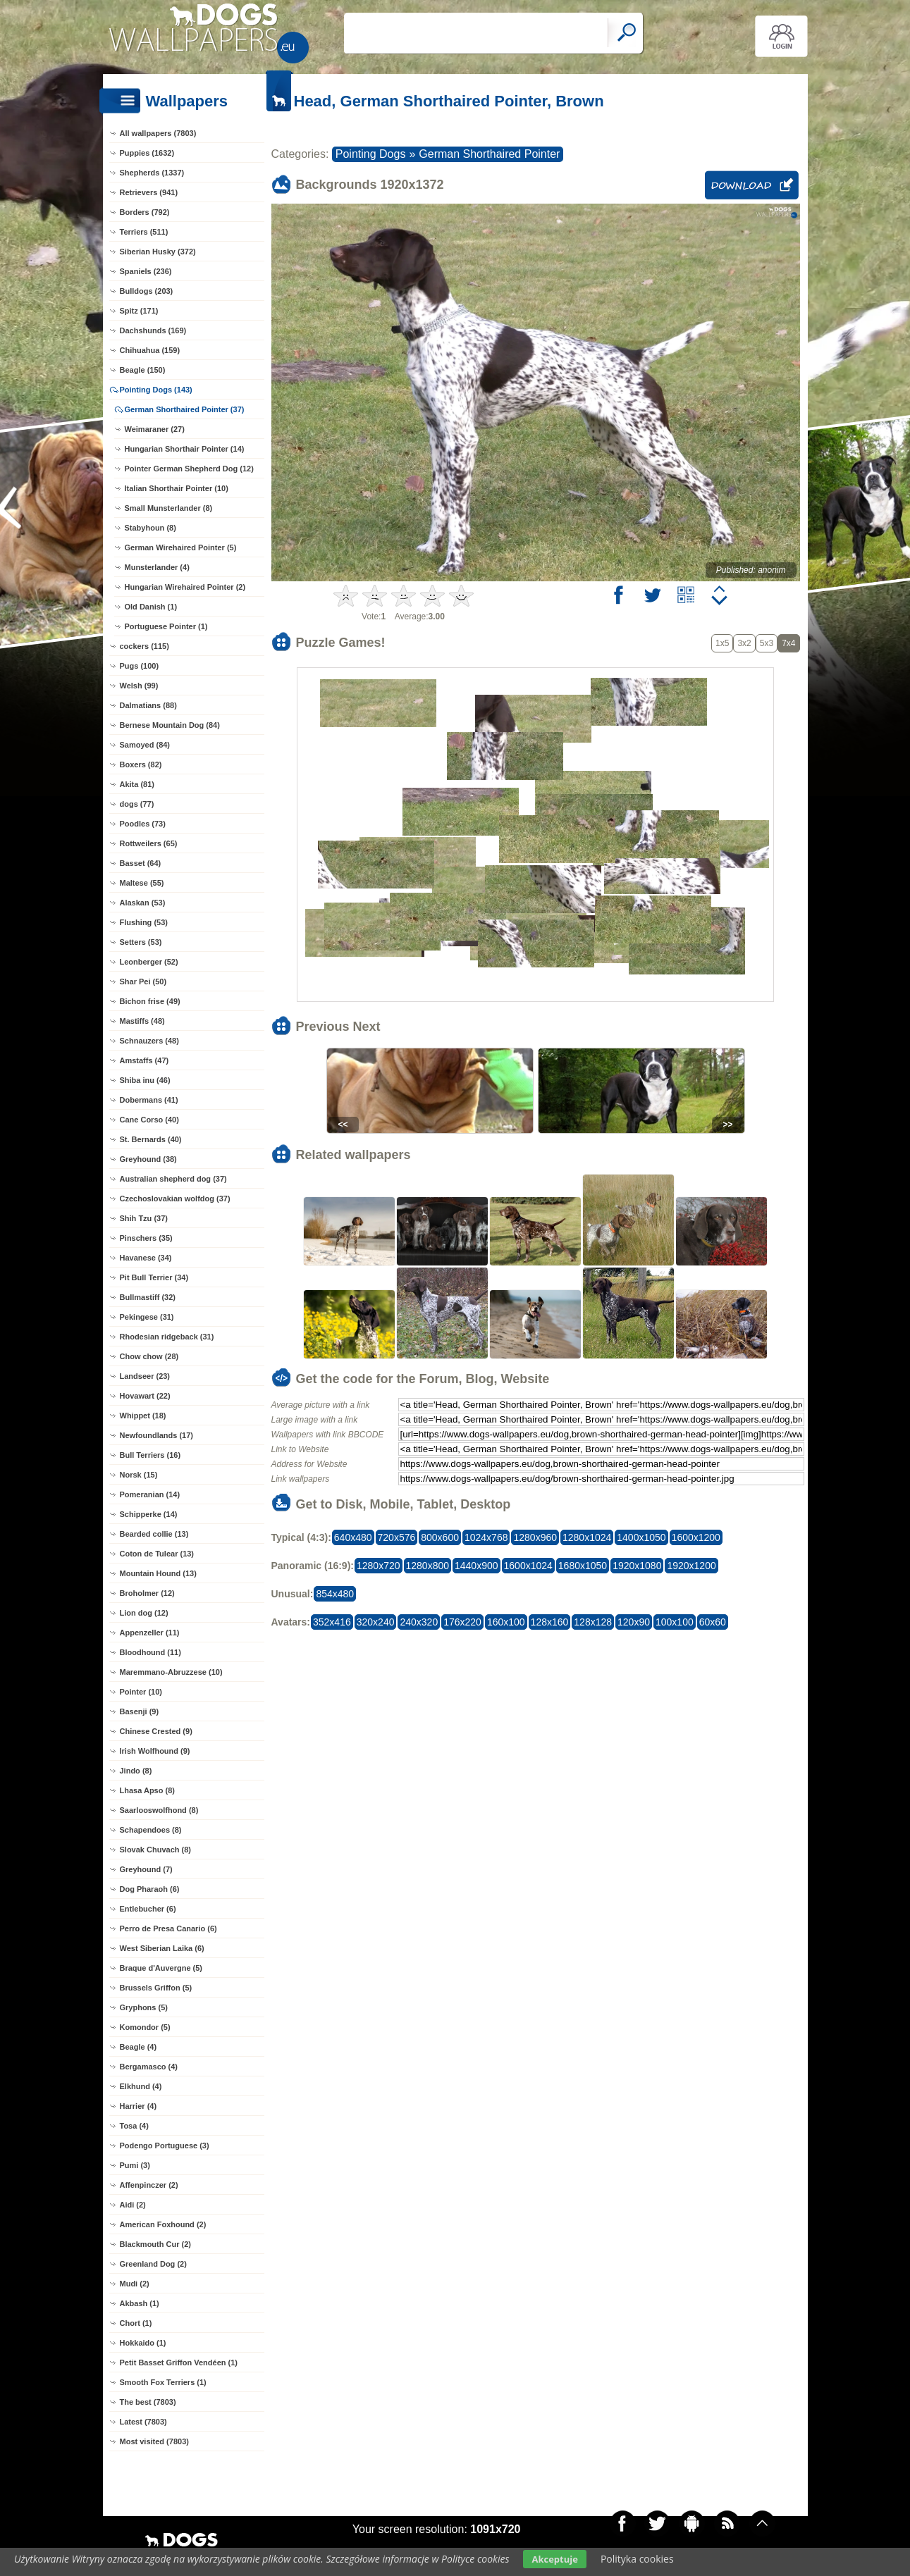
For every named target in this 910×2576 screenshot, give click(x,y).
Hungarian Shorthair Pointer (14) (185, 449)
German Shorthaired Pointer (489, 154)
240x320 (419, 1622)
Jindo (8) (136, 1770)
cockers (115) (144, 646)
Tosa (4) (134, 2126)
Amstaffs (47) (144, 1060)
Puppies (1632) (147, 153)
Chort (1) (136, 2323)
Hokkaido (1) (143, 2343)
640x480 (353, 1537)
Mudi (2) (134, 2283)
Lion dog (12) (144, 1613)
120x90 (633, 1622)
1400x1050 (641, 1537)
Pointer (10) (141, 1692)
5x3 (766, 643)
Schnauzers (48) (149, 1040)
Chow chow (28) (149, 1356)
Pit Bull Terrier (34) (154, 1277)
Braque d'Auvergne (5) (161, 1968)
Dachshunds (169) (153, 330)
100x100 (675, 1622)
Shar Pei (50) (143, 981)
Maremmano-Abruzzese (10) (171, 1672)
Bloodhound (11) (150, 1652)
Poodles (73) (143, 823)
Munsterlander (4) (157, 567)
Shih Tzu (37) (144, 1218)
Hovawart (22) (145, 1396)
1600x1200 (696, 1537)
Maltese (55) (142, 883)
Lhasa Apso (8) (147, 1790)
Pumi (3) (135, 2165)
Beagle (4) (138, 2047)
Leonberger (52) (149, 962)
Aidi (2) (133, 2204)
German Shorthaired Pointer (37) (185, 409)
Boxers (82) (141, 764)
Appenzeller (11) (150, 1632)
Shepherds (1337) (152, 172)
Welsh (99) (139, 685)
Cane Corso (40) (149, 1119)
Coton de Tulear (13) (157, 1553)
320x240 (376, 1622)
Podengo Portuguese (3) (164, 2145)
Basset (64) (140, 863)
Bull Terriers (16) (150, 1455)
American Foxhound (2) (163, 2224)
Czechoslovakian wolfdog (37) (175, 1198)
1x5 (722, 643)
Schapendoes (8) (151, 1830)
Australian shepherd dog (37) (173, 1179)
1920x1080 (637, 1565)
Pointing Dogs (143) (156, 389)
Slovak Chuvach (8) (155, 1849)
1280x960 (535, 1537)
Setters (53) (141, 942)
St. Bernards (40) (151, 1139)
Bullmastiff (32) (148, 1297)
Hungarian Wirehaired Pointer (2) (185, 587)
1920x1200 (691, 1565)
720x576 (397, 1537)
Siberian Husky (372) (158, 251)
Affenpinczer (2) (149, 2185)
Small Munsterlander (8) (169, 508)
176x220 (462, 1622)
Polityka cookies (637, 2558)
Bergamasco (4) (149, 2066)
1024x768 (486, 1537)
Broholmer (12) (147, 1593)
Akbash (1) (139, 2303)
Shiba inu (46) (145, 1080)
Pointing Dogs (371, 154)
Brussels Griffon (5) (156, 1987)
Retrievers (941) (149, 192)
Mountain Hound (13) (158, 1573)
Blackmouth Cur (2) (155, 2244)
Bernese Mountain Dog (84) (170, 725)
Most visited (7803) (154, 2441)
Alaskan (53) (143, 902)
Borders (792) (145, 212)
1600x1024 (528, 1565)
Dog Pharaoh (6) (150, 1889)
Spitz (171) (139, 310)
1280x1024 (586, 1537)
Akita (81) (137, 784)
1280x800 (428, 1565)
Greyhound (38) (148, 1159)
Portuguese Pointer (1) (166, 626)
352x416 (332, 1622)
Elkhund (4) (141, 2086)
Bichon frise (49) (150, 1001)
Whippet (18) (143, 1415)
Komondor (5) (145, 2027)
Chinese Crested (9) (156, 1731)
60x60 (712, 1622)
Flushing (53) (144, 922)
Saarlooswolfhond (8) (159, 1810)
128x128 (593, 1622)
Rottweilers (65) (149, 843)
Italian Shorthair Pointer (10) (176, 488)
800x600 (440, 1537)
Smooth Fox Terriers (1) (163, 2382)
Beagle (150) (143, 370)
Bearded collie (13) (154, 1534)
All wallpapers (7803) (158, 133)
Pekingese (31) (147, 1317)
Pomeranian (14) (150, 1494)
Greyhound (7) (146, 1869)
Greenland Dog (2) (153, 2264)
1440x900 (476, 1565)
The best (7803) (148, 2402)
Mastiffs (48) (142, 1021)
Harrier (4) (138, 2106)
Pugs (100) (139, 666)
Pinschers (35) (146, 1238)
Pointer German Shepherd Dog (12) (189, 468)
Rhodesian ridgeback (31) (167, 1336)
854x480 (335, 1593)
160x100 (506, 1622)
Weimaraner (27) (155, 429)
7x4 (788, 643)
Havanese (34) (146, 1257)
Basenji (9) (139, 1711)
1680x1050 (582, 1565)
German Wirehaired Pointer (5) (181, 547)
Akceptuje (554, 2559)
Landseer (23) (145, 1376)
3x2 (744, 643)
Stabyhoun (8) (150, 528)
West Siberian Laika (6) (162, 1948)
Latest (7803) (143, 2421)
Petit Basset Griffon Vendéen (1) (179, 2362)
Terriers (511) (144, 232)
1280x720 (378, 1565)
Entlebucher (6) (148, 1909)
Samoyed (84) (145, 745)
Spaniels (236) (146, 271)
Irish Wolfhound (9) (155, 1751)
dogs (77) (137, 804)
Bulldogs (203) (146, 291)
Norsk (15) (139, 1474)
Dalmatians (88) (148, 705)
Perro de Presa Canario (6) (168, 1928)
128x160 (550, 1622)
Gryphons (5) (144, 2007)
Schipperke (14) (149, 1514)
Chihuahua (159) (150, 350)
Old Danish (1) (151, 606)
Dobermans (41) (149, 1100)
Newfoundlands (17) (157, 1435)
